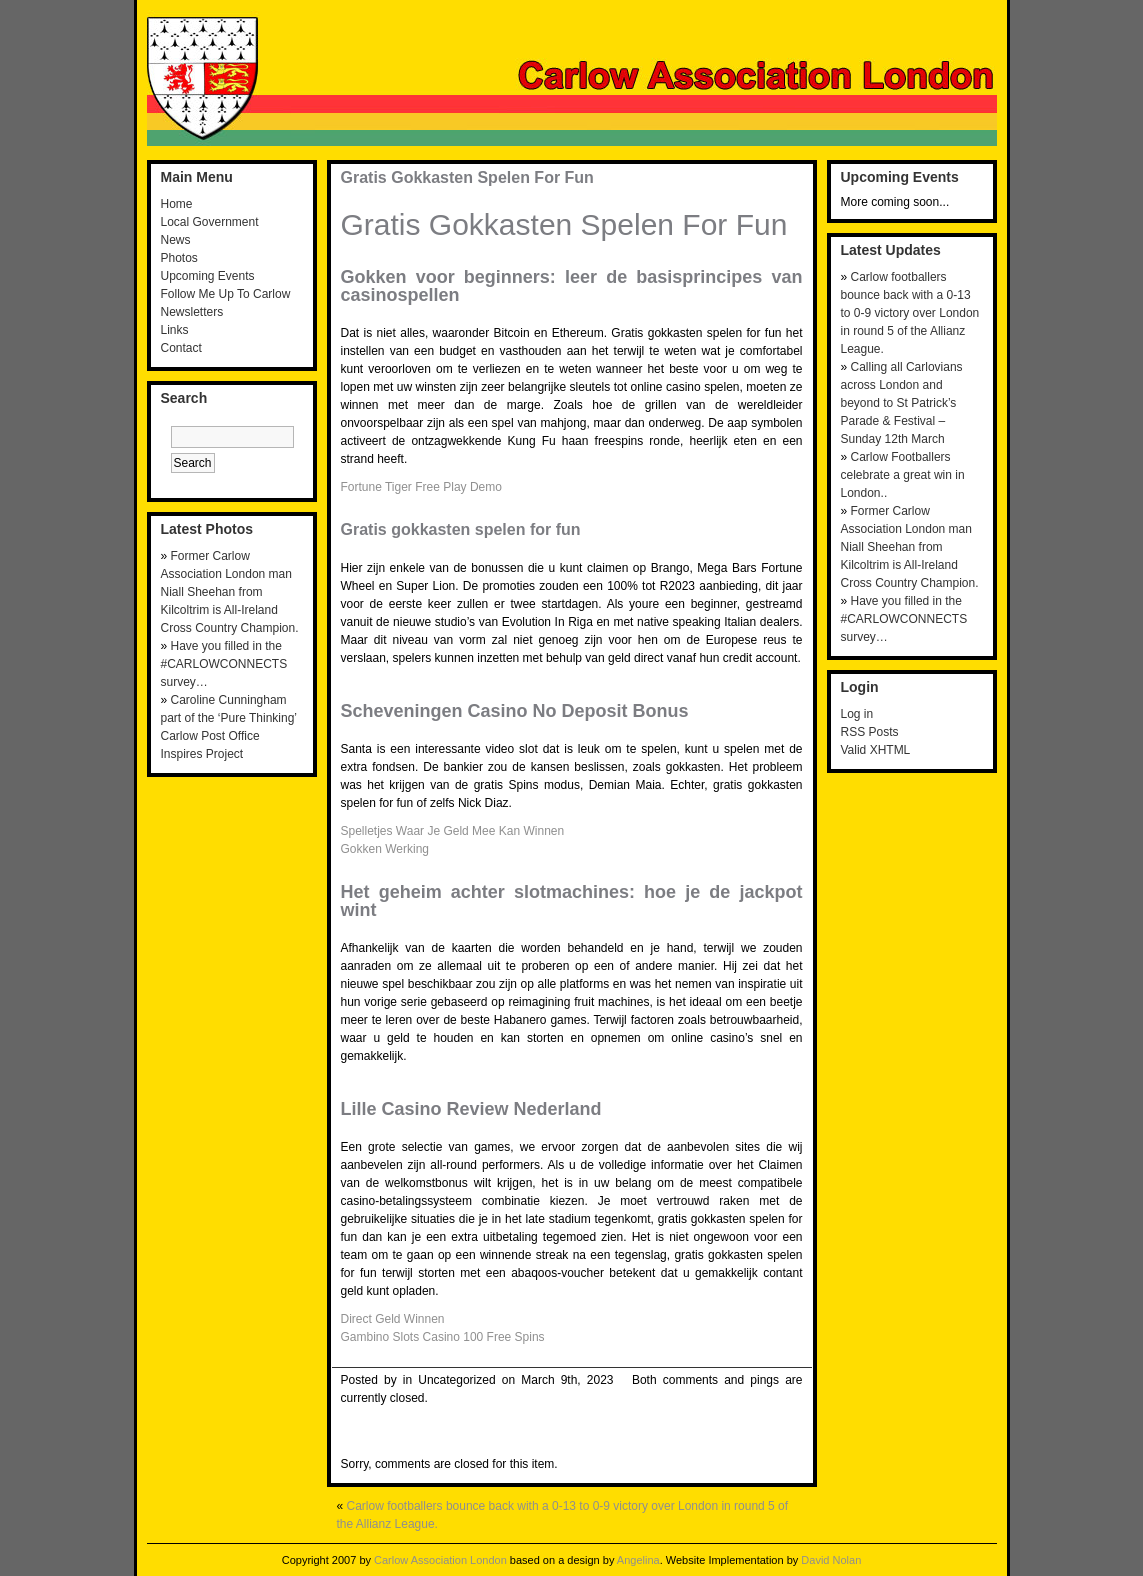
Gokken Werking (385, 849)
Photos (179, 258)
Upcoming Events (208, 276)
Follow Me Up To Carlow (226, 294)
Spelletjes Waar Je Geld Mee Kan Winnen (453, 831)
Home (177, 204)
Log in (857, 714)
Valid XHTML (876, 750)
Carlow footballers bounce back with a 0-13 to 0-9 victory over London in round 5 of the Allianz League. (910, 313)
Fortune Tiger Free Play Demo (421, 487)
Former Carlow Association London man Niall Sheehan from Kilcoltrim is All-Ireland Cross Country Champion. (230, 592)
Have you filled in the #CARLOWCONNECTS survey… (224, 664)
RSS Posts (870, 732)
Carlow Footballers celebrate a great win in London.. (903, 475)
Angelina (638, 1560)
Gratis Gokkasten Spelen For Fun (467, 177)
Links (175, 330)
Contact (181, 348)
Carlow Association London (440, 1560)
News (176, 240)
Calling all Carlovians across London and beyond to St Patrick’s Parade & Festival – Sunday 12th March (902, 403)
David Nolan (831, 1560)
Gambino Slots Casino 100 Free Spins (443, 1337)
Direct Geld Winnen (393, 1319)
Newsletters (192, 312)
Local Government (210, 222)
